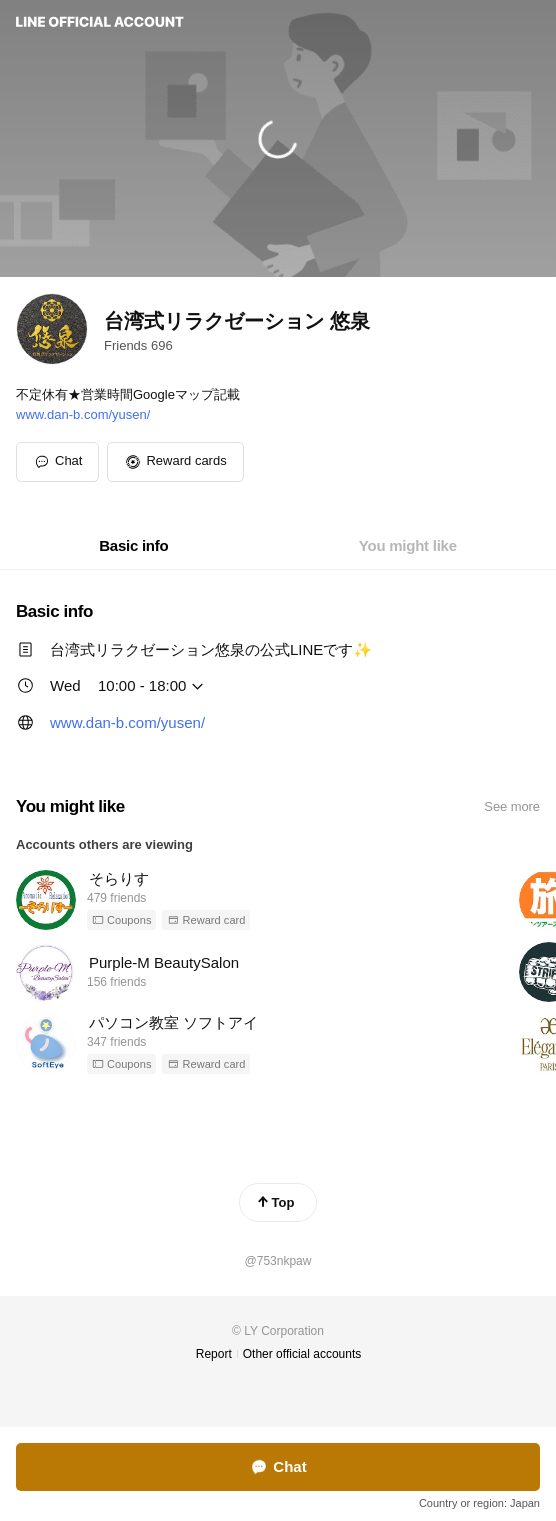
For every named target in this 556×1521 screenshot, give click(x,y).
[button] (175, 462)
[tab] (133, 546)
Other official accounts (302, 1354)
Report (214, 1354)
